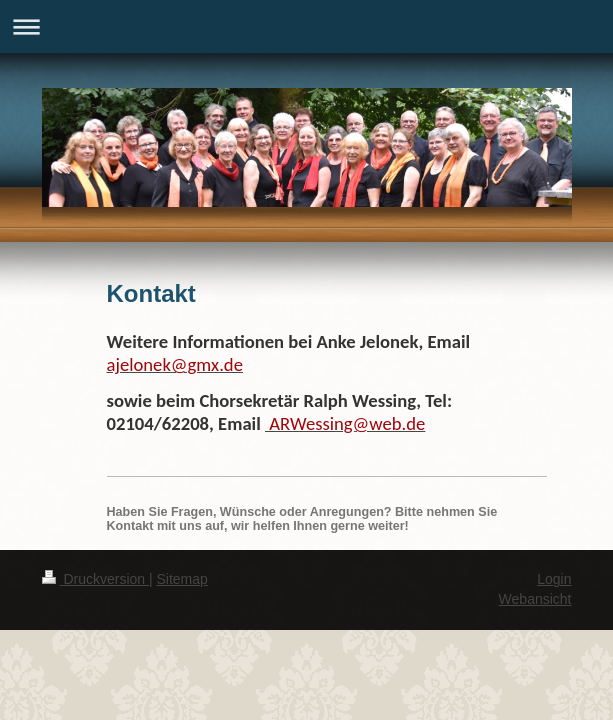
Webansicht (535, 599)
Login (554, 579)
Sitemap (182, 579)
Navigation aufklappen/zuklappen (306, 26)
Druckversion (95, 579)
